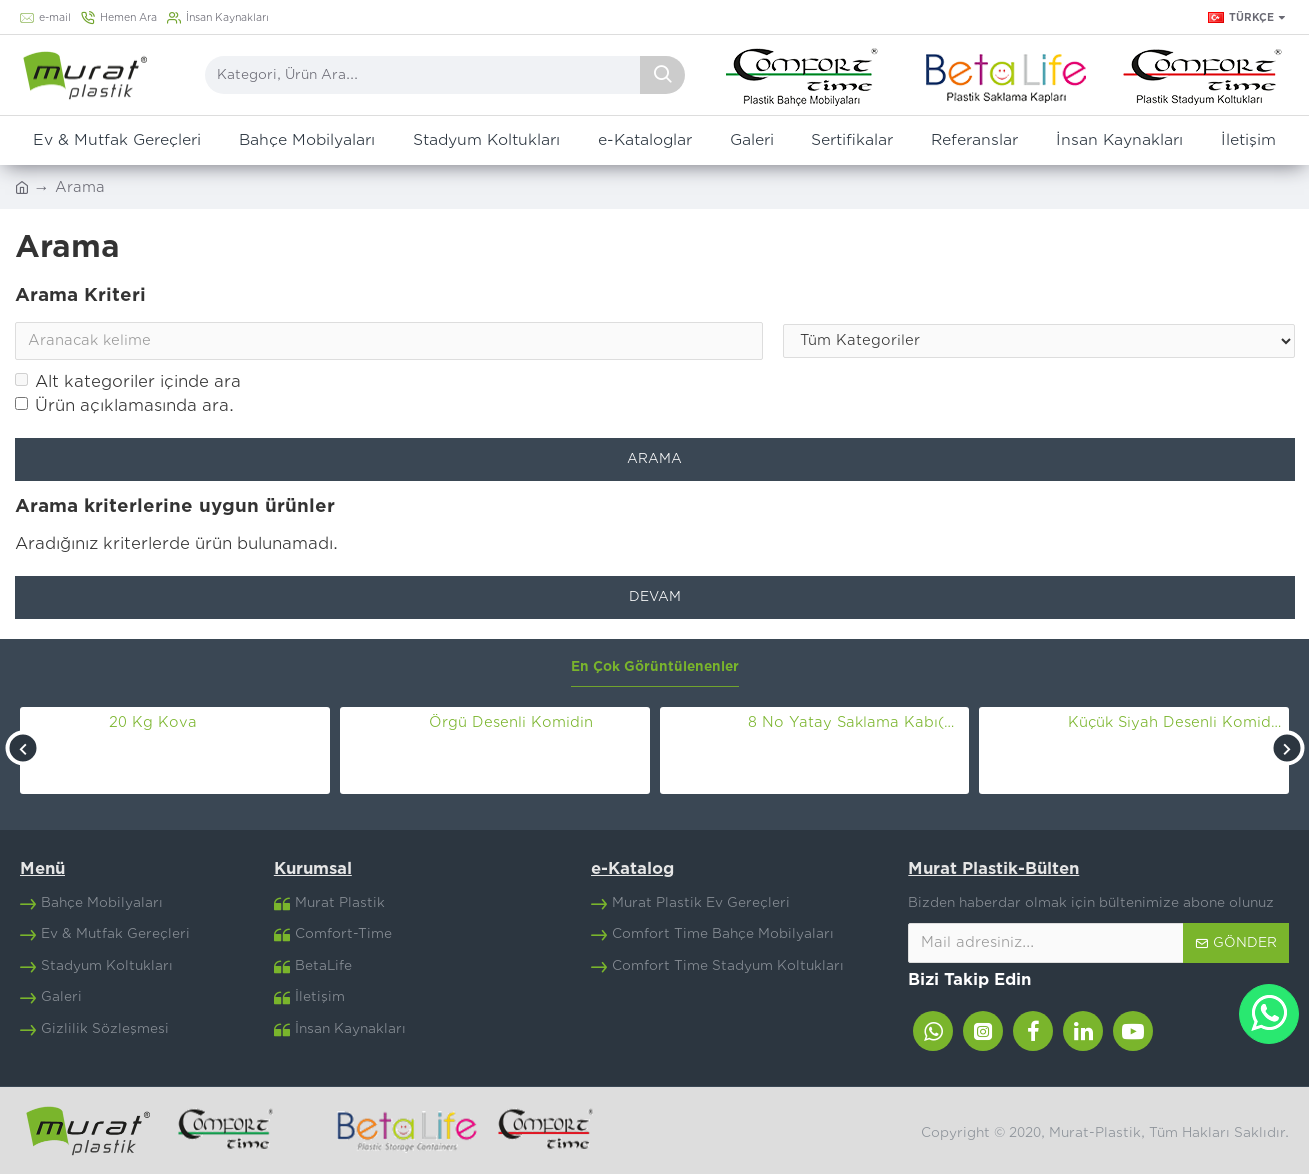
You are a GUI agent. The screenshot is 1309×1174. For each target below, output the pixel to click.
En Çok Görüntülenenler (655, 667)
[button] (22, 748)
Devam (655, 597)
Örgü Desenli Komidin (511, 722)
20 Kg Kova (153, 722)
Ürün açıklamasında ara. (124, 406)
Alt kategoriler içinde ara (128, 382)
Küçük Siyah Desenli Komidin (1175, 722)
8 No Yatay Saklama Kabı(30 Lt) (855, 722)
